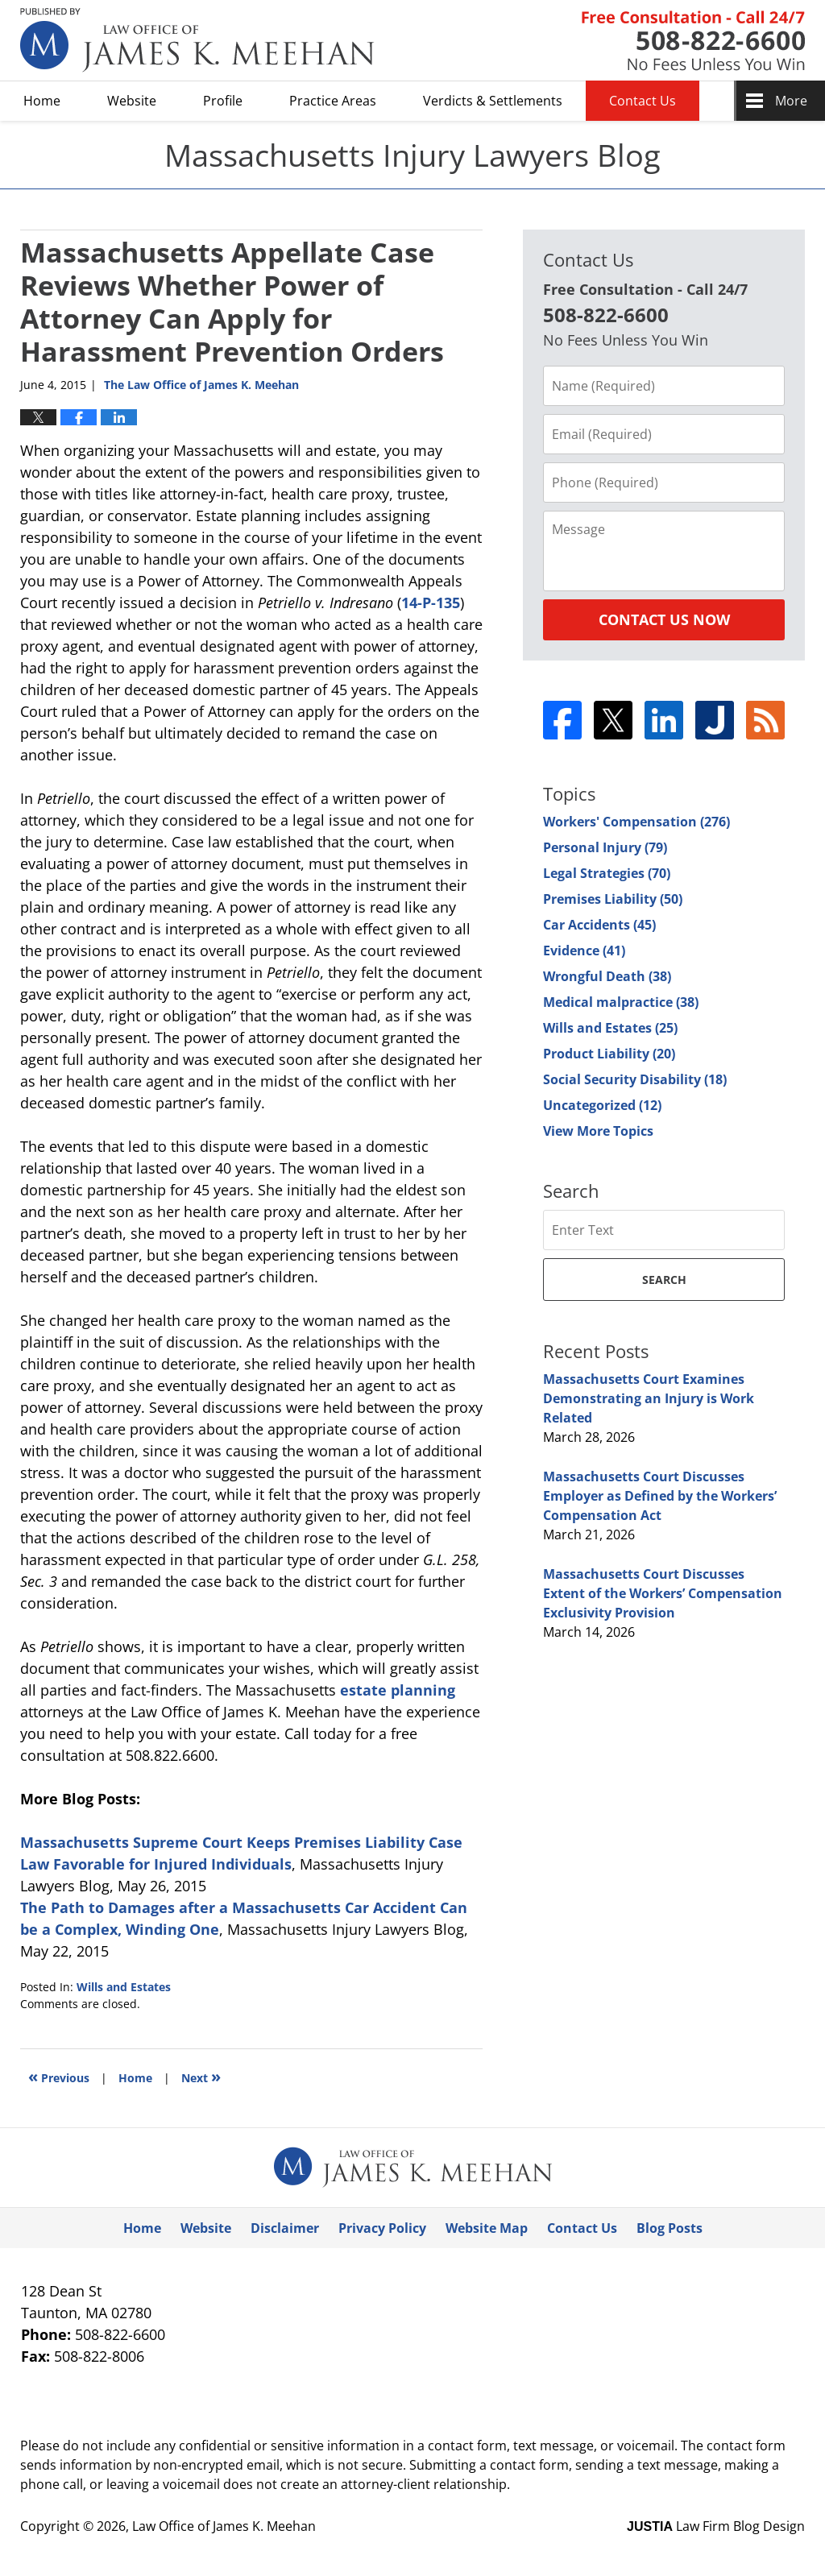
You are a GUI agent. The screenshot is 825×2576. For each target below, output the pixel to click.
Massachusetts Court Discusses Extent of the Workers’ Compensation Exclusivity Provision (662, 1593)
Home (41, 101)
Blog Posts (669, 2228)
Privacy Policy (382, 2228)
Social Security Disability (635, 1079)
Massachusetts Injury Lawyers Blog (197, 40)
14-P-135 (430, 602)
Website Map (487, 2228)
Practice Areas (332, 101)
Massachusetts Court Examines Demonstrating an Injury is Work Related (648, 1398)
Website (131, 101)
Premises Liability (612, 899)
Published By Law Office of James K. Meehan (693, 40)
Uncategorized (602, 1105)
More (791, 101)
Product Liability (609, 1053)
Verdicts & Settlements (492, 101)
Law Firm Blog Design (716, 2526)
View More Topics (598, 1131)
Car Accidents (599, 925)
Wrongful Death (607, 976)
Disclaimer (285, 2228)
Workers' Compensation (636, 821)
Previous (58, 2076)
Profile (223, 101)
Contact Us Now (664, 619)
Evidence (584, 950)
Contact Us (642, 101)
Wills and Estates (124, 1986)
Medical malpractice (621, 1002)
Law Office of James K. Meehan (224, 2526)
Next (201, 2076)
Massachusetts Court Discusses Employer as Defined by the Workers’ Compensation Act (660, 1496)
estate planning (397, 1690)
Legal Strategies (606, 873)
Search (664, 1279)
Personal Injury (605, 847)
